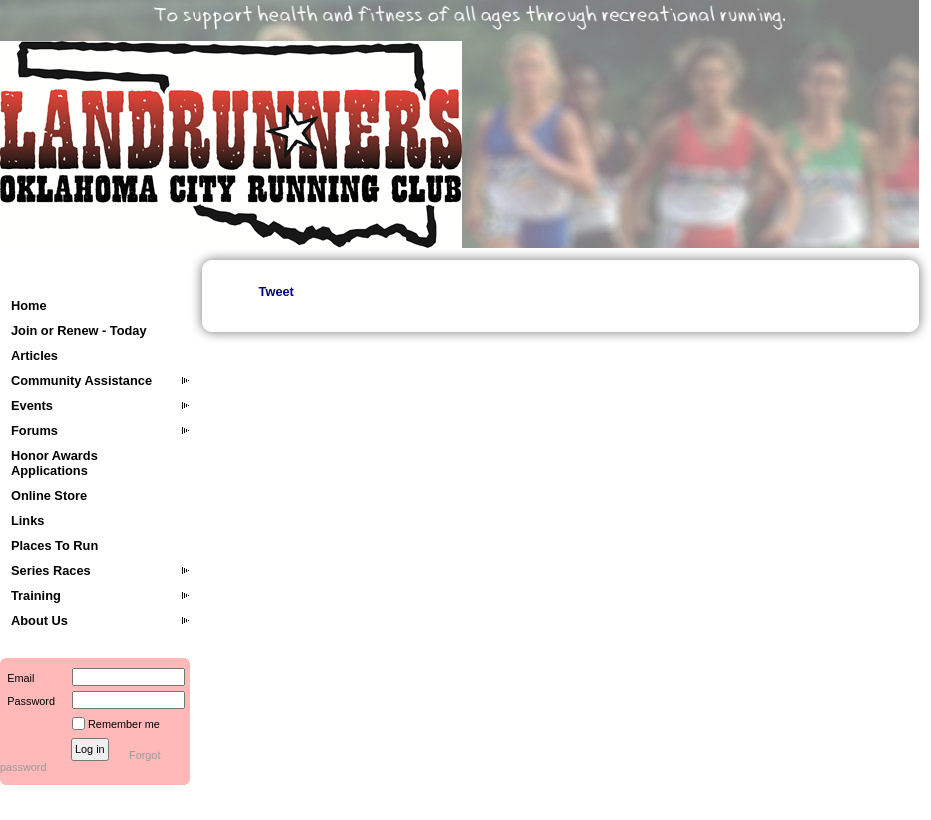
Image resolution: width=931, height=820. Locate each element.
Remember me (124, 724)
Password (27, 701)
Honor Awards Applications (54, 463)
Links (27, 520)
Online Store (49, 495)
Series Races (51, 570)
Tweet (276, 291)
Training (36, 595)
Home (29, 305)
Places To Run (54, 545)
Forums (34, 430)
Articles (34, 355)
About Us (39, 620)
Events (32, 405)
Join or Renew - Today (79, 330)
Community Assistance (81, 380)
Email (17, 678)
